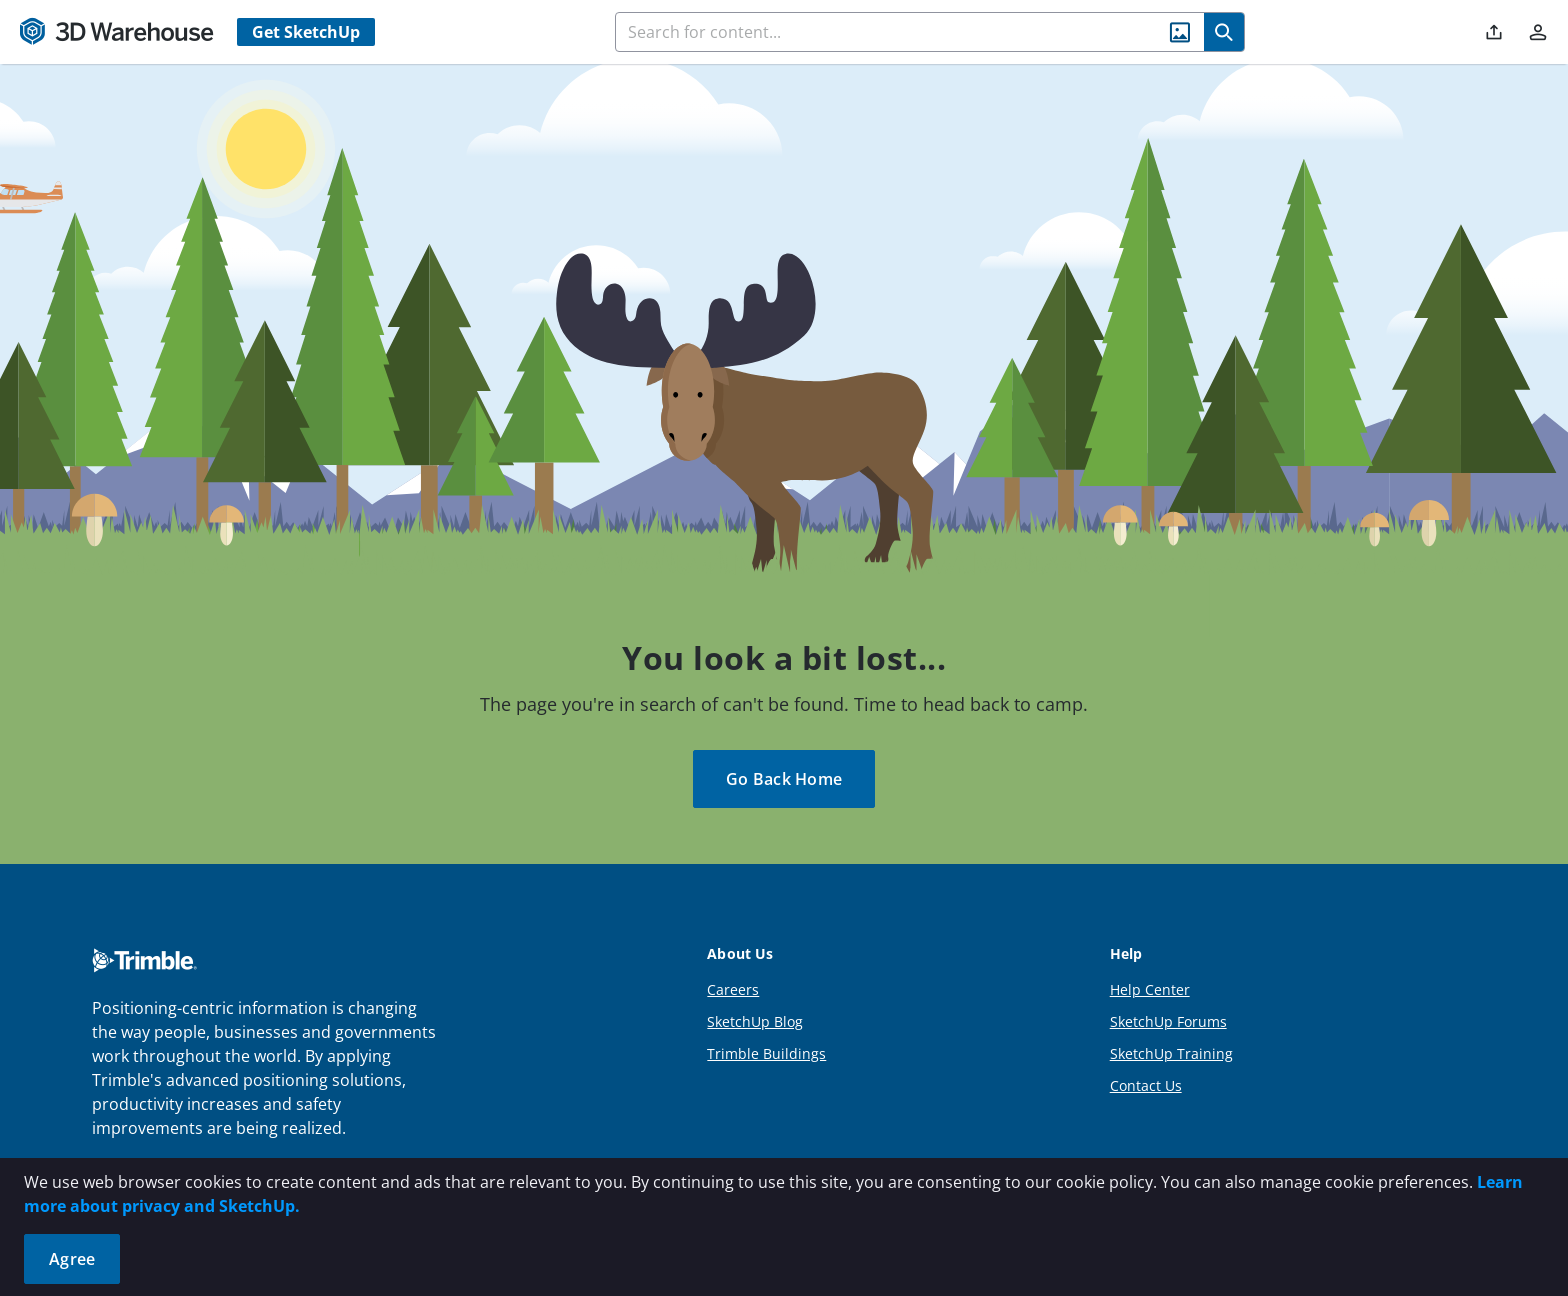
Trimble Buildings (766, 1053)
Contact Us (1146, 1085)
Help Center (1150, 989)
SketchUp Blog (755, 1021)
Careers (733, 989)
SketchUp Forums (1168, 1021)
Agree (72, 1259)
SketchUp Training (1171, 1053)
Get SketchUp (306, 32)
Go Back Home (784, 779)
